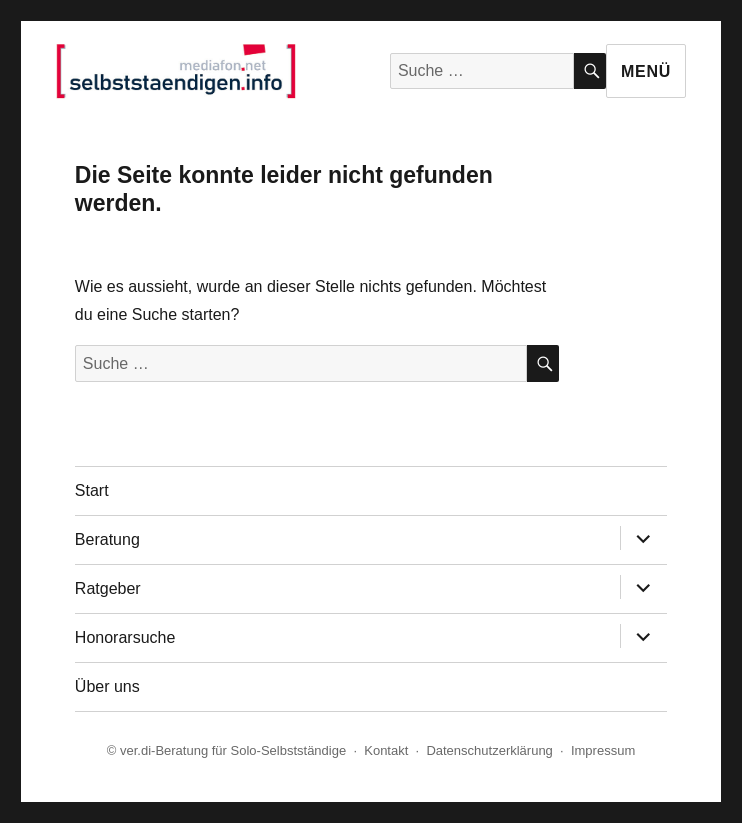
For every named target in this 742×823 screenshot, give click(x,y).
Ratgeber (108, 588)
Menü (646, 71)
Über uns (107, 686)
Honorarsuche (125, 637)
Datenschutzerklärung (489, 750)
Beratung (107, 539)
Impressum (603, 750)
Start (92, 490)
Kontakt (386, 750)
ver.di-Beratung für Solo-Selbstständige (233, 750)
